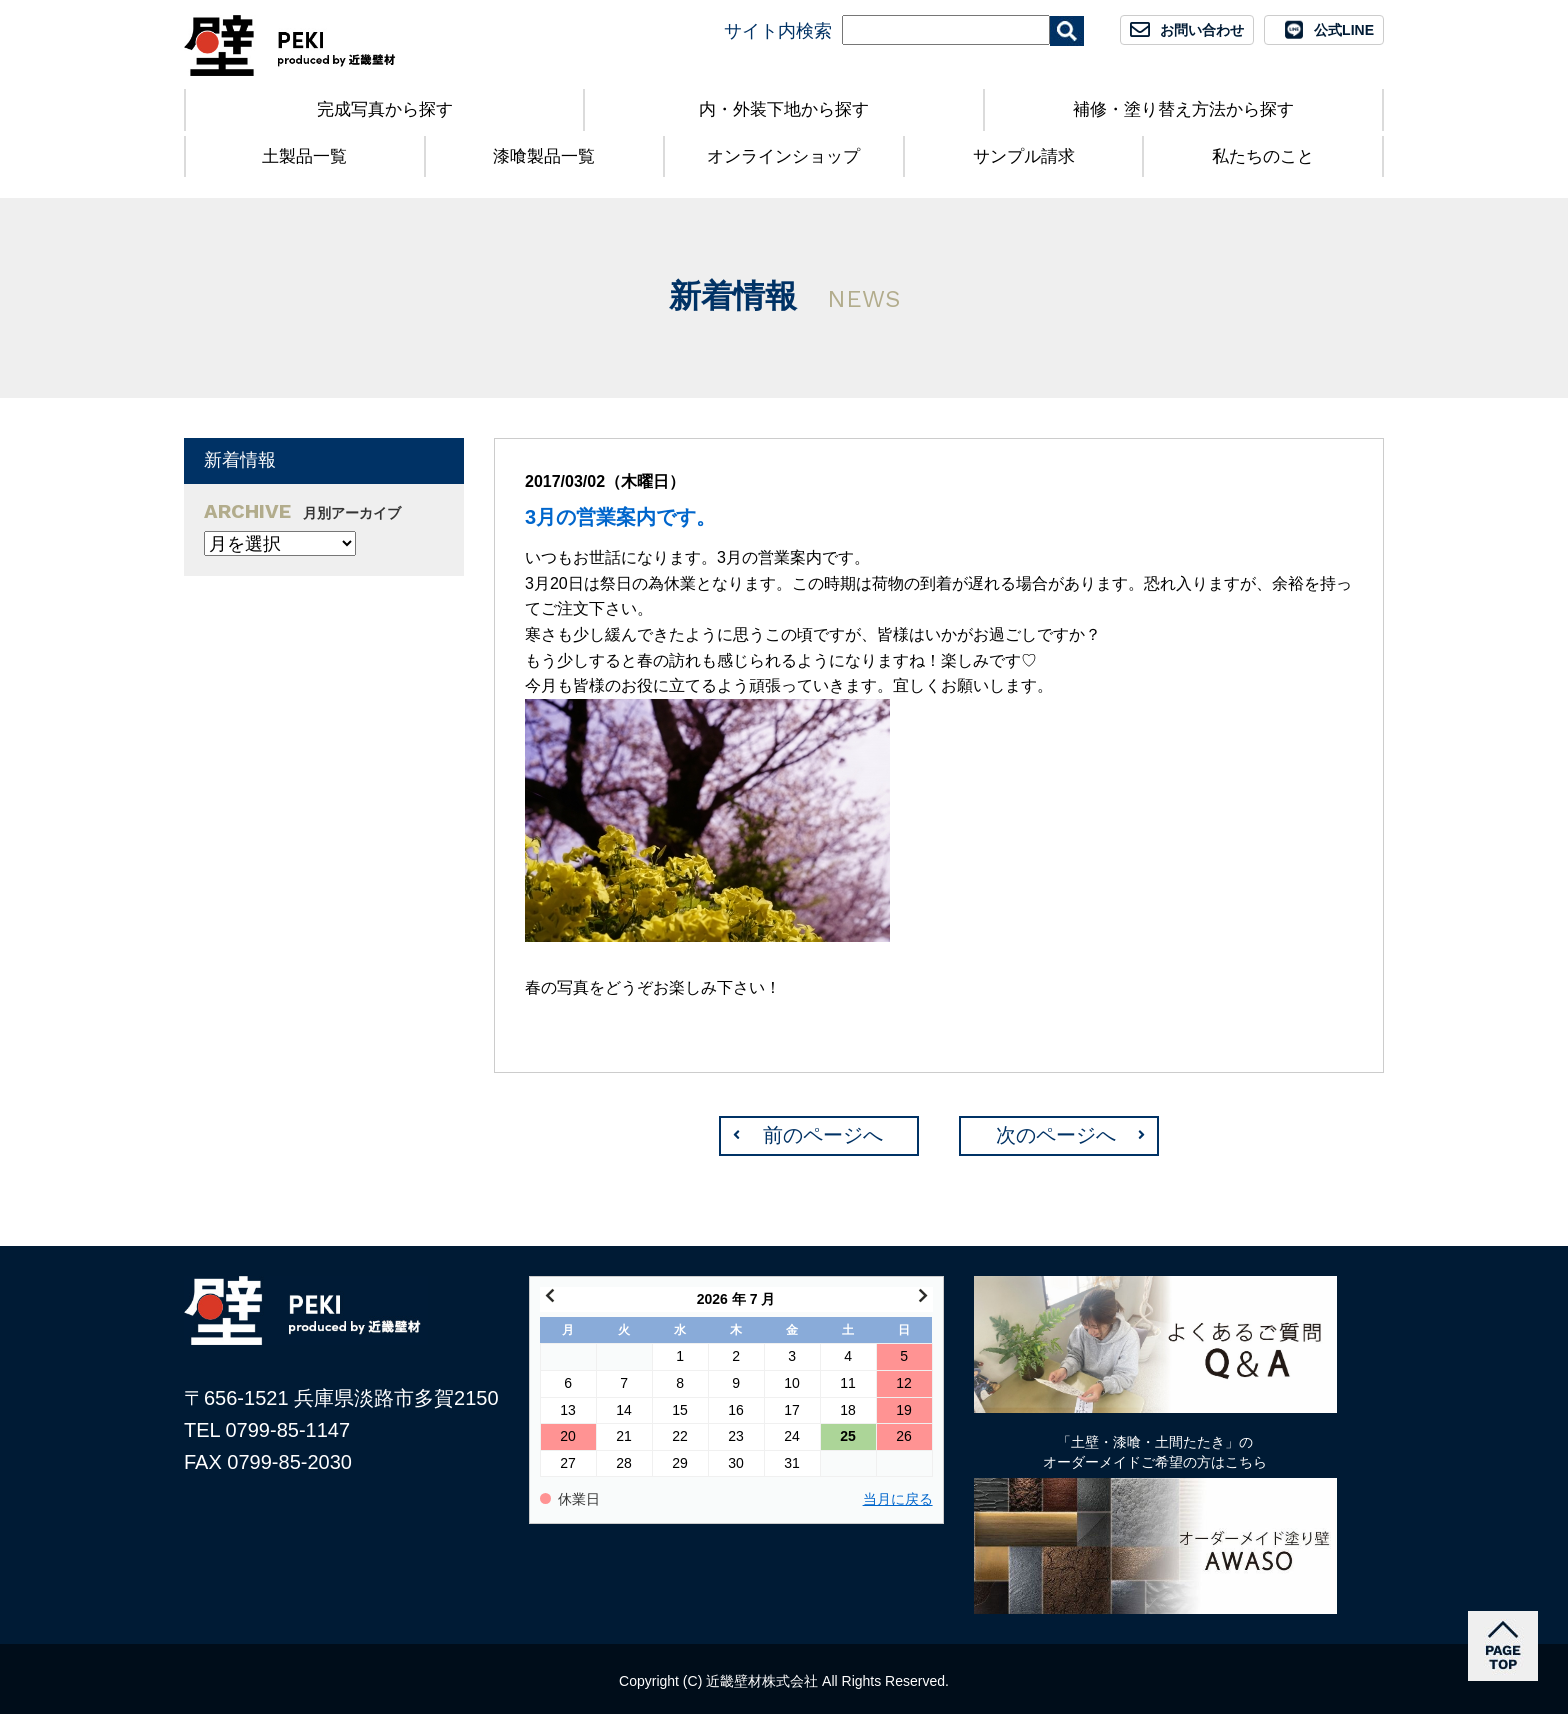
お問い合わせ (1202, 30)
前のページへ (823, 1135)
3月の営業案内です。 (620, 517)
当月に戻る (898, 1499)
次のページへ (1056, 1135)
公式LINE (1344, 30)
